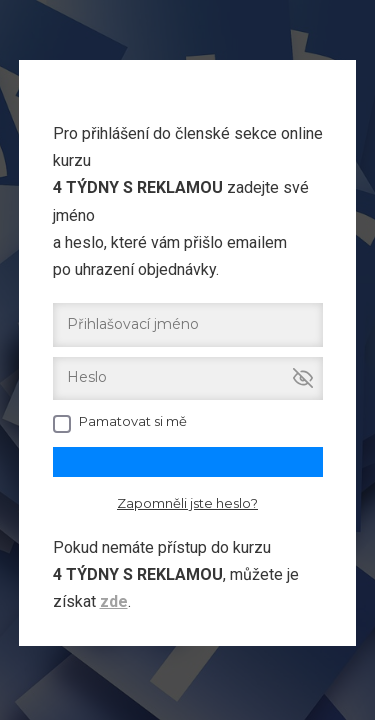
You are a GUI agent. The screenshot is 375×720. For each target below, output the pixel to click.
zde (114, 601)
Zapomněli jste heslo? (187, 503)
